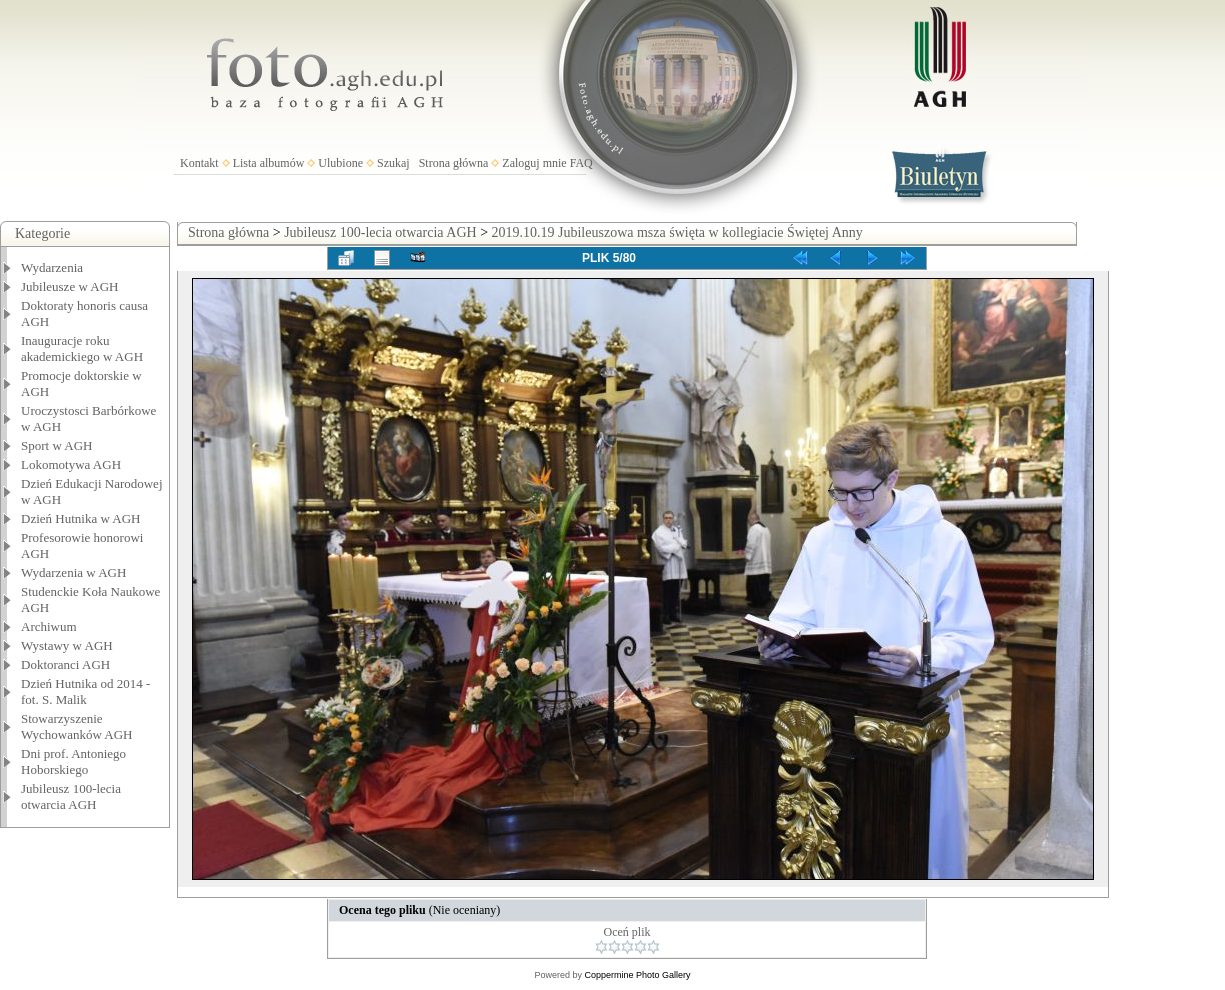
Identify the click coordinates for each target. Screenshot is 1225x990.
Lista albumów (269, 163)
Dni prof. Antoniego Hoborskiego (73, 761)
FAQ (581, 163)
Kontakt (199, 163)
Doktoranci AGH (65, 664)
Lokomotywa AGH (71, 464)
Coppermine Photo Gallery (637, 975)
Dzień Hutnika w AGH (81, 518)
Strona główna (454, 163)
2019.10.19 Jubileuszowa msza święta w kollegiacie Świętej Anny (677, 232)
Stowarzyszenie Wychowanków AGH (77, 726)
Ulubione (340, 163)
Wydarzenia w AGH (73, 572)
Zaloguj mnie (534, 163)
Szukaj (393, 163)
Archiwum (49, 626)
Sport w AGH (57, 445)
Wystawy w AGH (67, 645)
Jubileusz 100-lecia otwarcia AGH (71, 796)
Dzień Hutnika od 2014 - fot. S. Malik (85, 691)
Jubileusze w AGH (70, 286)
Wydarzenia (52, 267)
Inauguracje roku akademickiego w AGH (82, 348)
